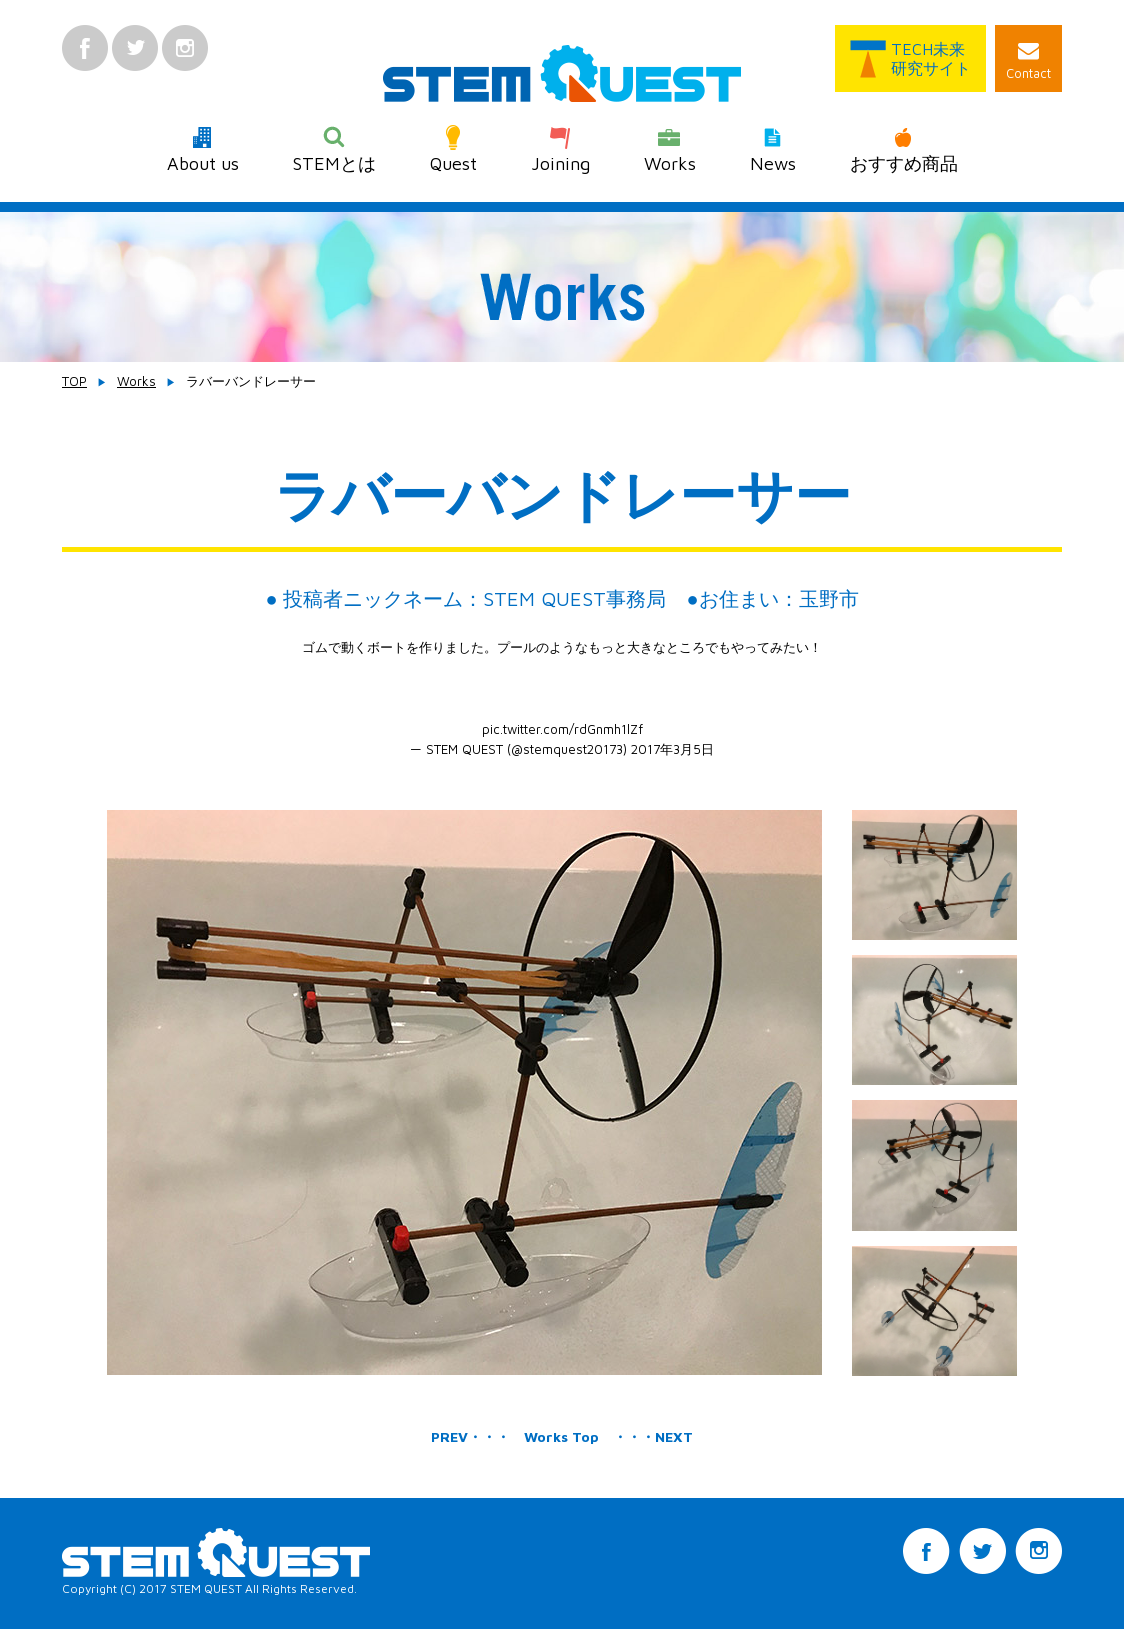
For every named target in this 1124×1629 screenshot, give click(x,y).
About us (203, 149)
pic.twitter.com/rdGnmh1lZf (562, 729)
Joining (560, 149)
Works (670, 149)
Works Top (561, 1436)
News (773, 149)
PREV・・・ (470, 1436)
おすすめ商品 (904, 149)
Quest (453, 149)
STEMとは (334, 149)
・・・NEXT (653, 1436)
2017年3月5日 (672, 749)
